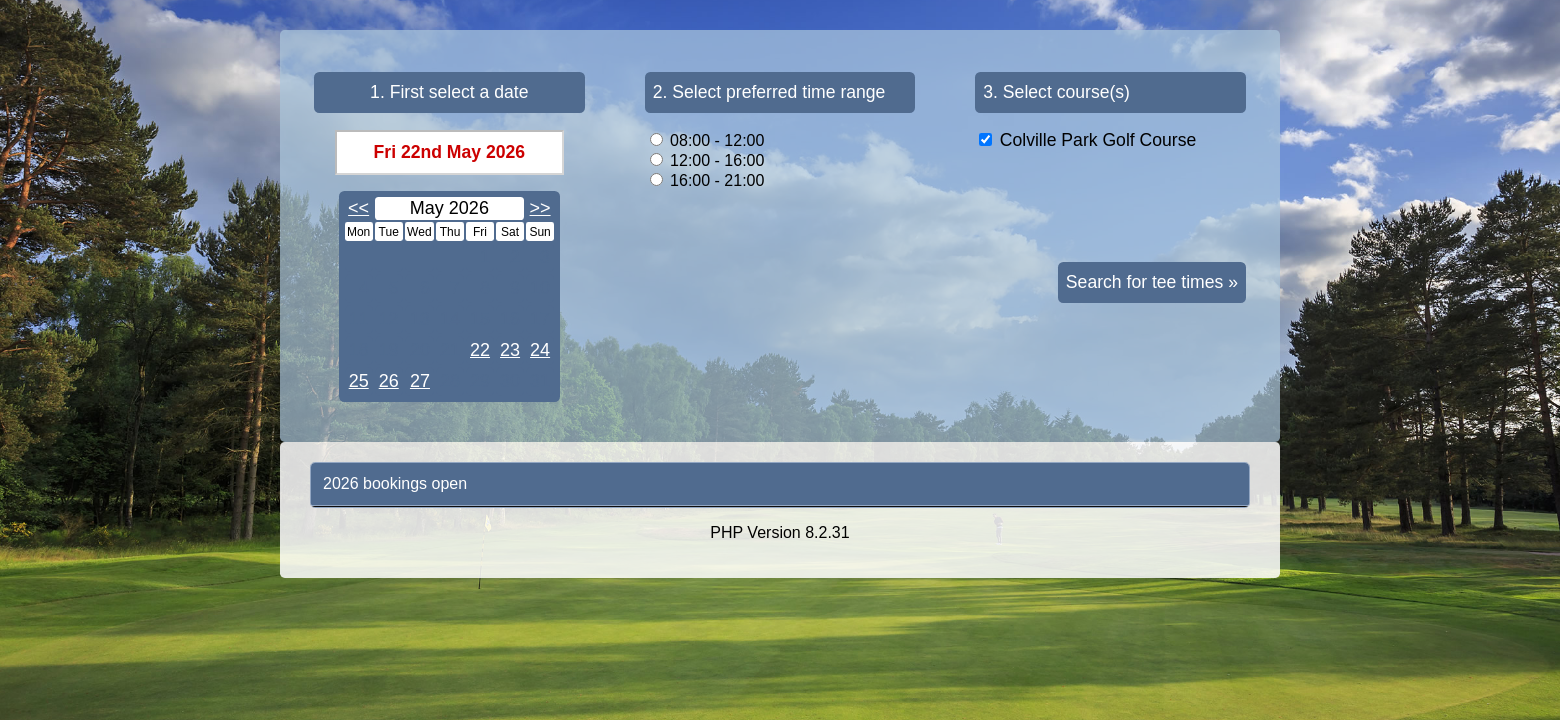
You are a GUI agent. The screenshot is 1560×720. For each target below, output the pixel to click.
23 (510, 350)
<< (358, 208)
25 (359, 381)
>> (540, 208)
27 (420, 381)
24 (540, 350)
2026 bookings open (395, 483)
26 (389, 381)
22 (480, 350)
